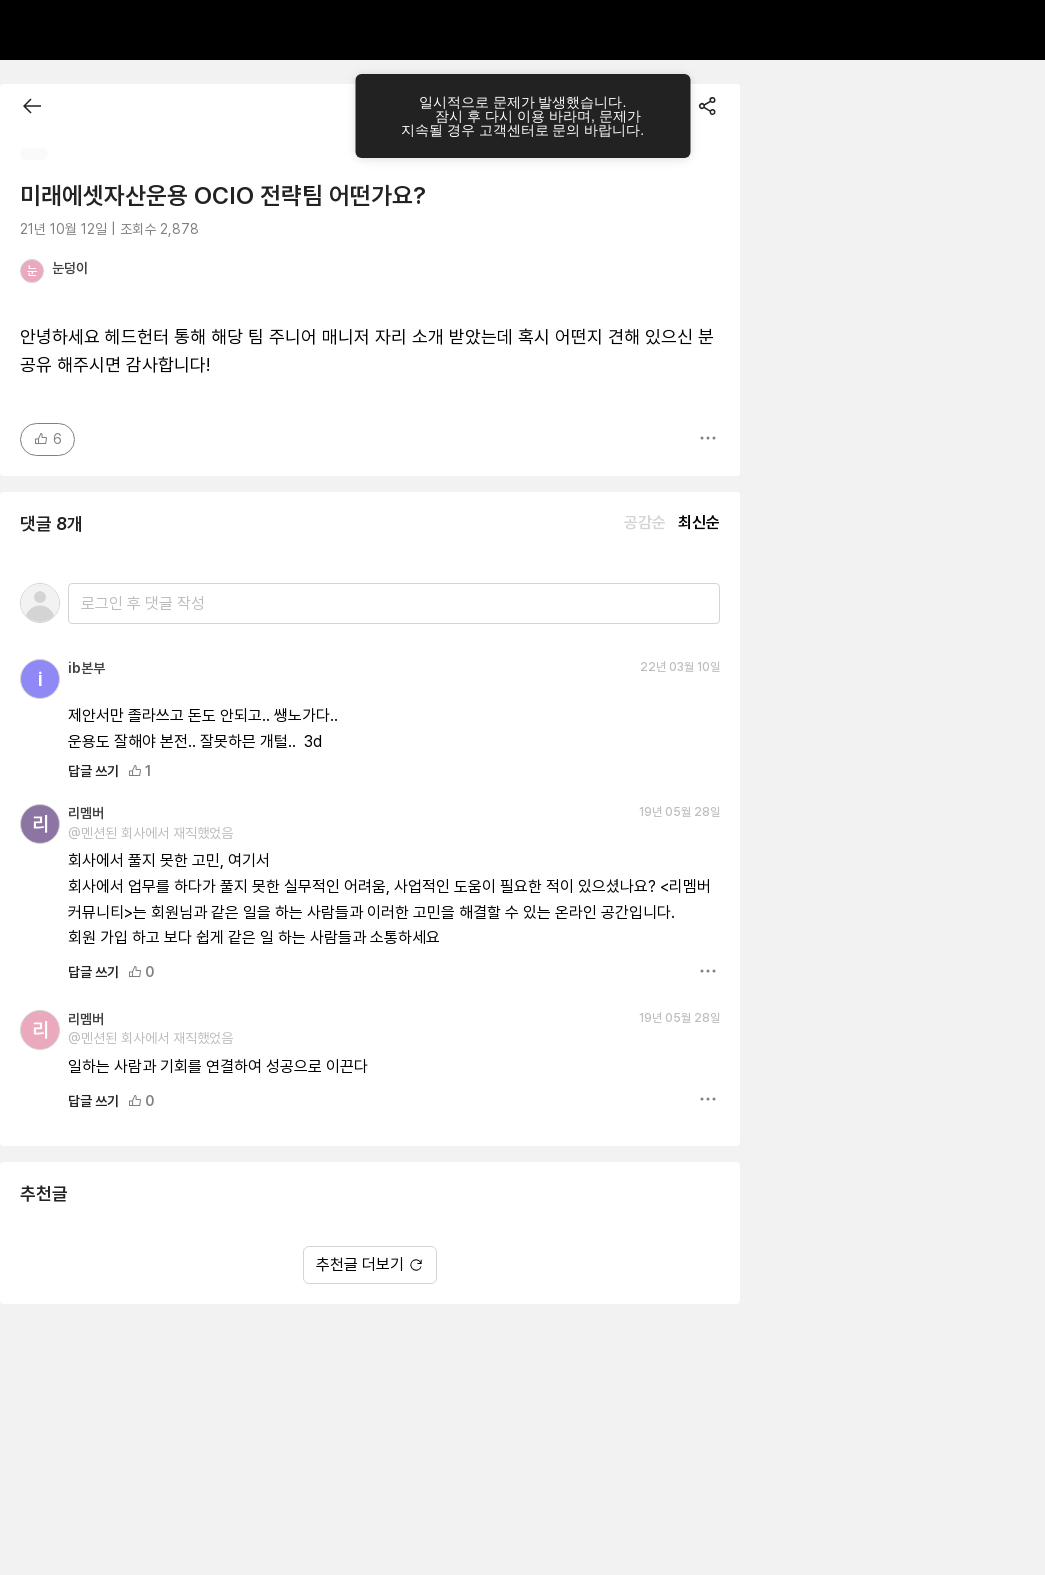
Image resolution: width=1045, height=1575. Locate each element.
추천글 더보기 (370, 1264)
